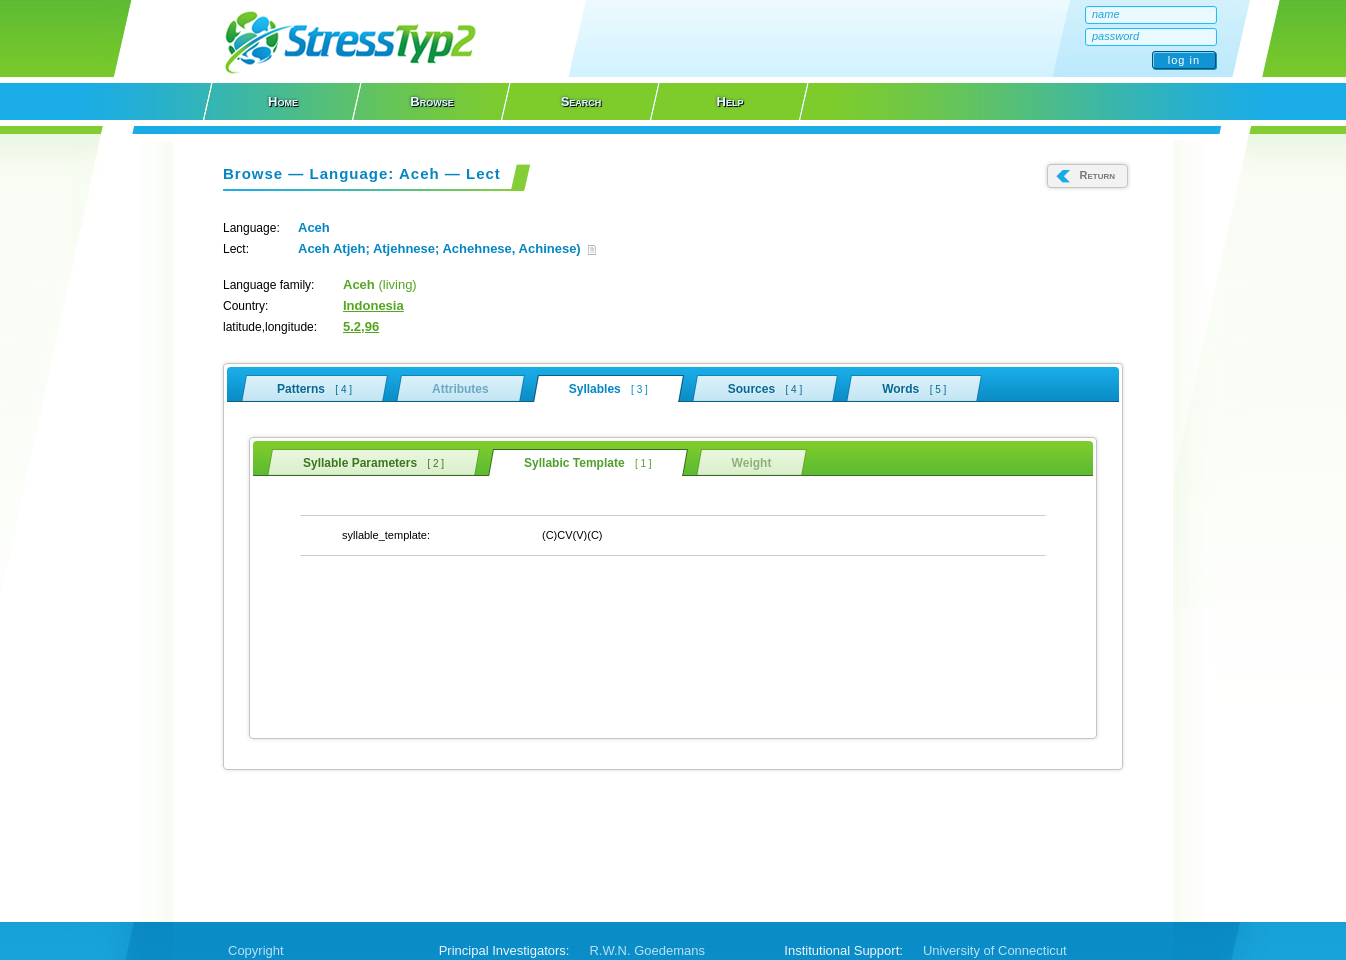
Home (283, 101)
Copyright (256, 950)
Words (914, 388)
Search (581, 101)
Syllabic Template (588, 462)
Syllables (608, 388)
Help (730, 101)
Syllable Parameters (373, 462)
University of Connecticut (995, 950)
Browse (431, 101)
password (1115, 36)
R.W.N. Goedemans (647, 950)
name (1106, 14)
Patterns (314, 388)
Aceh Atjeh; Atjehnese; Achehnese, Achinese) (447, 248)
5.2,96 (361, 326)
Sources (765, 388)
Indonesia (373, 305)
